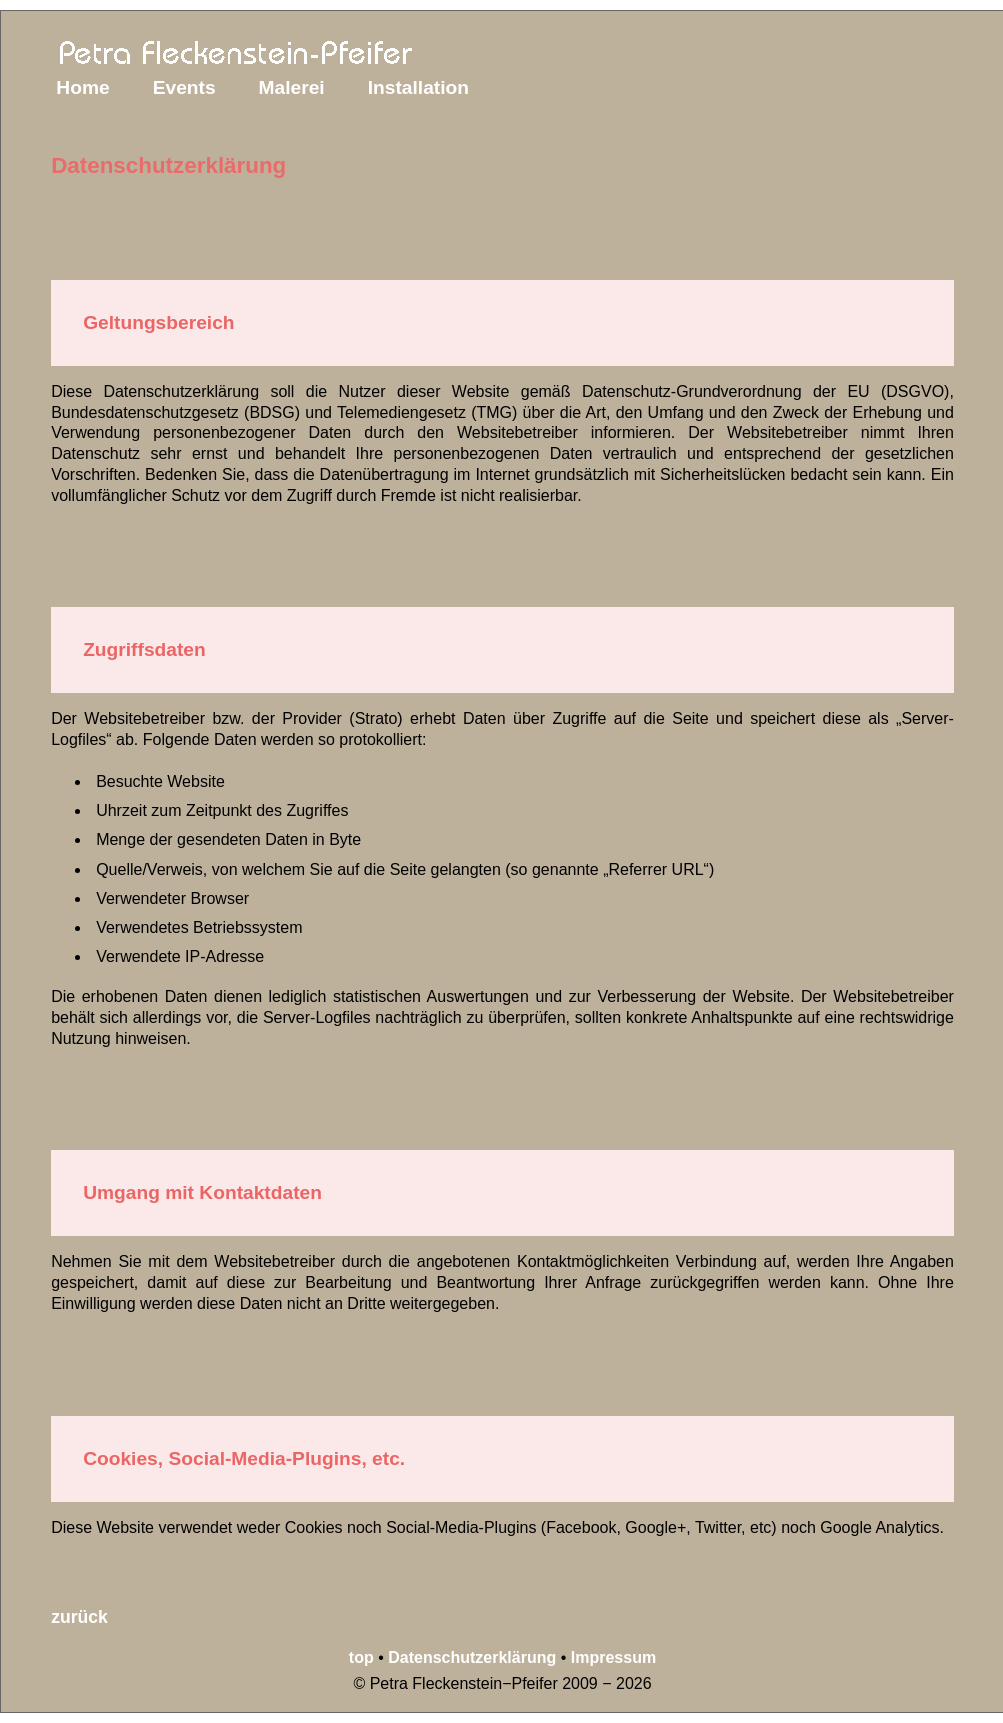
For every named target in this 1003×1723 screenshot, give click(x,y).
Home (82, 87)
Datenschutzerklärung (472, 1657)
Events (184, 87)
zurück (79, 1617)
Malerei (292, 87)
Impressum (613, 1657)
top (361, 1657)
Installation (418, 87)
